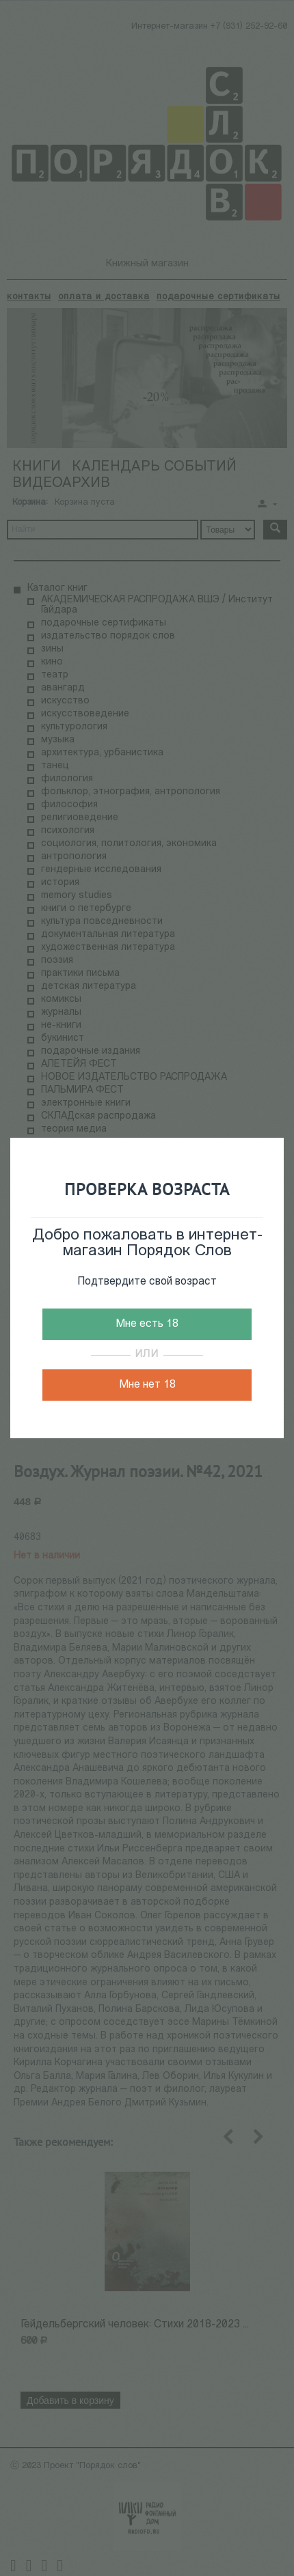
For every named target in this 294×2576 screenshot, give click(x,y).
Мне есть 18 (147, 1324)
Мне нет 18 (147, 1385)
